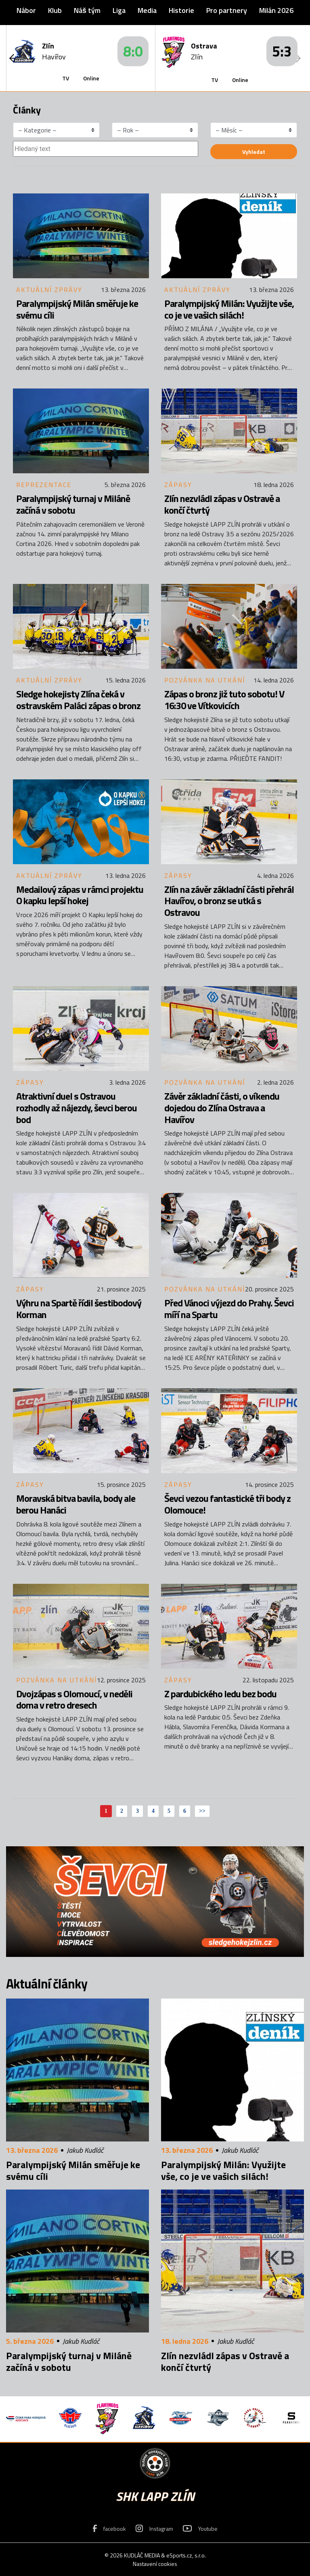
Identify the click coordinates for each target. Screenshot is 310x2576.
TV (65, 78)
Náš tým (87, 10)
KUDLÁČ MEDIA (142, 2555)
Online (91, 78)
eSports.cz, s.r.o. (186, 2555)
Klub (55, 10)
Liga (119, 10)
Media (147, 10)
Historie (181, 10)
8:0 (133, 51)
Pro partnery (226, 10)
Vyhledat (253, 151)
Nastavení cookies (155, 2563)
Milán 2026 (276, 10)
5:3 (282, 51)
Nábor (26, 10)
